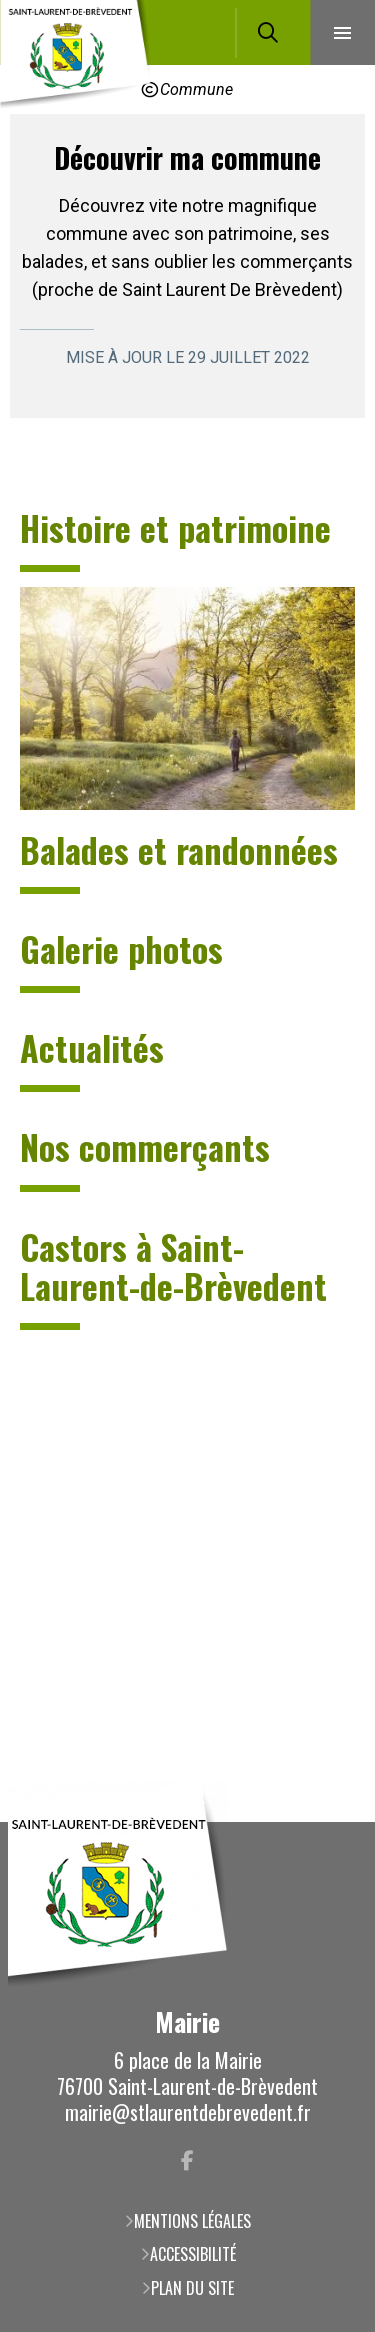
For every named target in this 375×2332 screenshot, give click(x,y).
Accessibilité (193, 2254)
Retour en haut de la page (330, 1822)
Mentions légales (192, 2221)
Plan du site (192, 2288)
